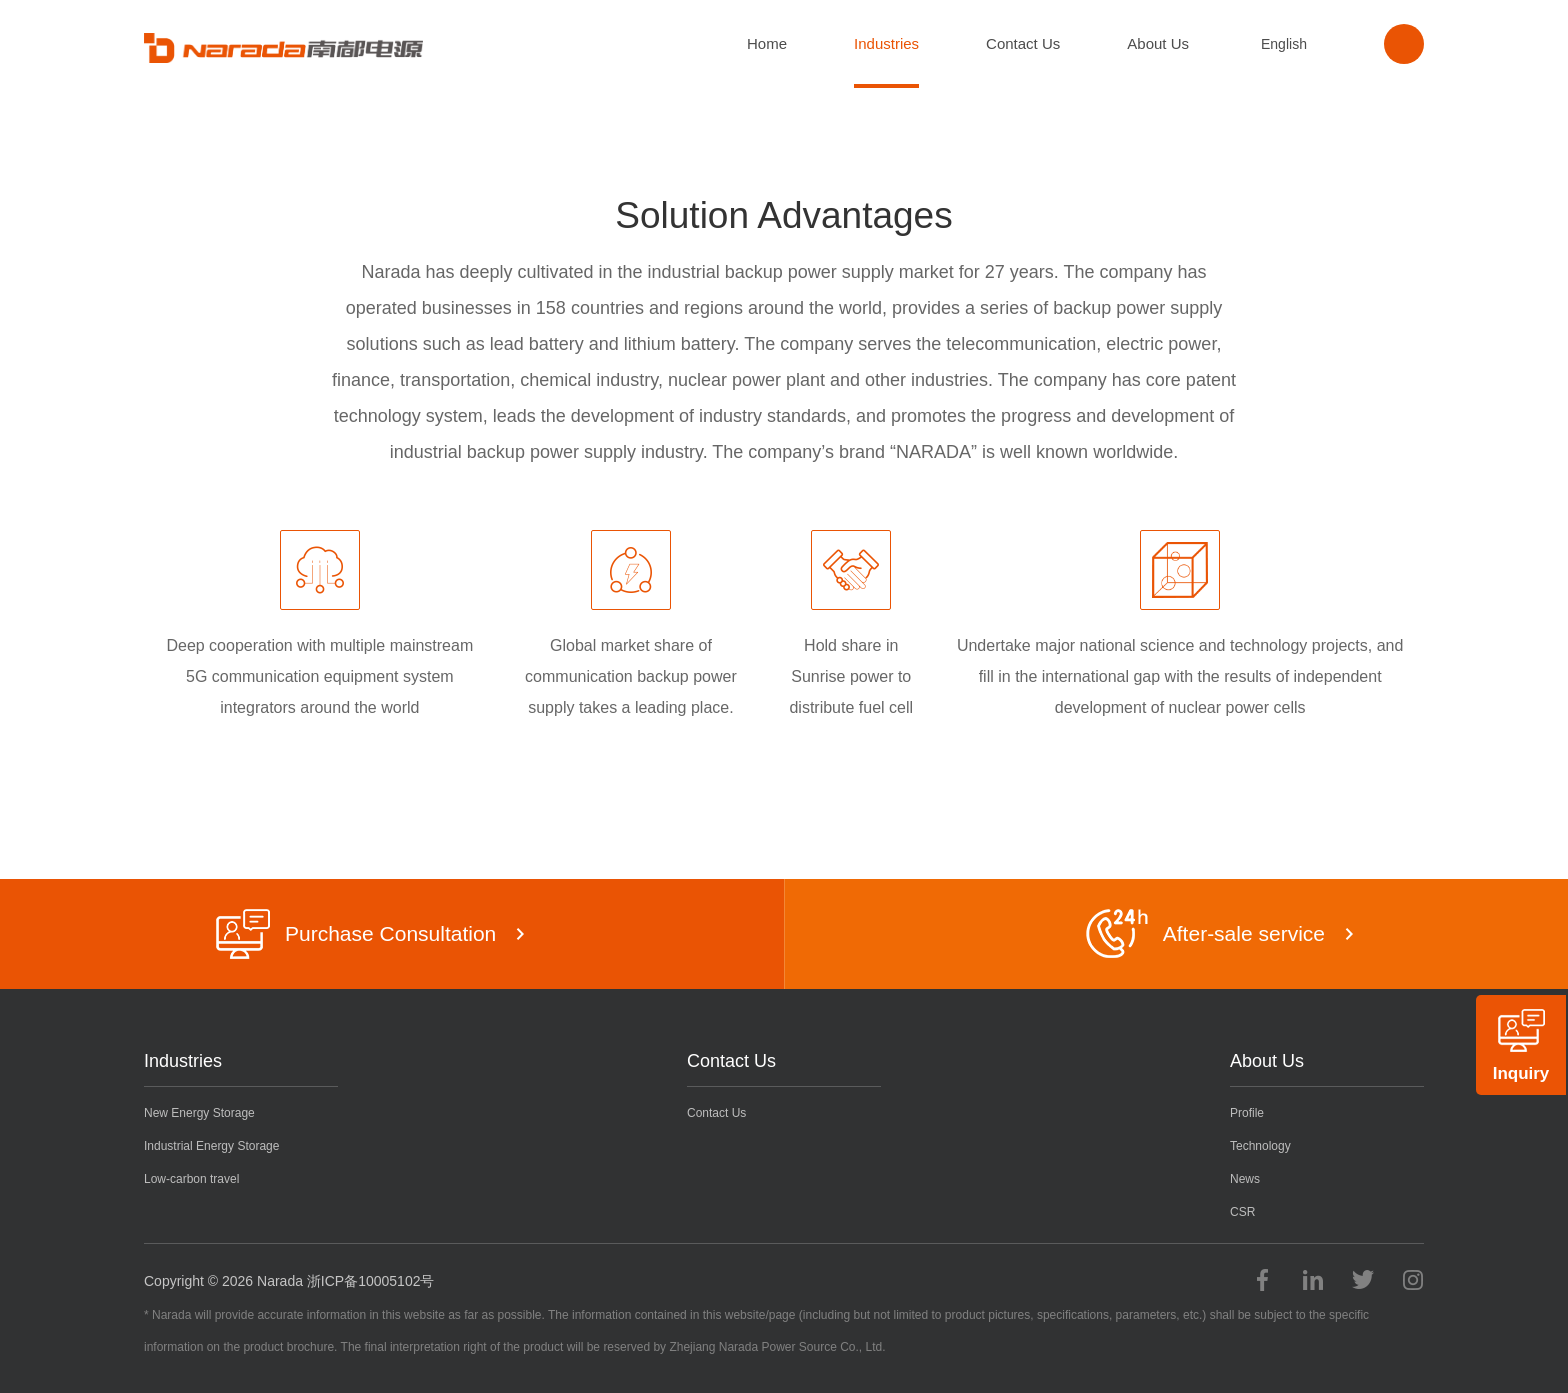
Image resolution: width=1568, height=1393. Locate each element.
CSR (1242, 1212)
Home (767, 43)
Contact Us (1023, 43)
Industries (886, 43)
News (1245, 1179)
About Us (1158, 43)
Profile (1247, 1113)
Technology (1260, 1146)
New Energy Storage (199, 1113)
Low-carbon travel (191, 1179)
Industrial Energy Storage (211, 1146)
